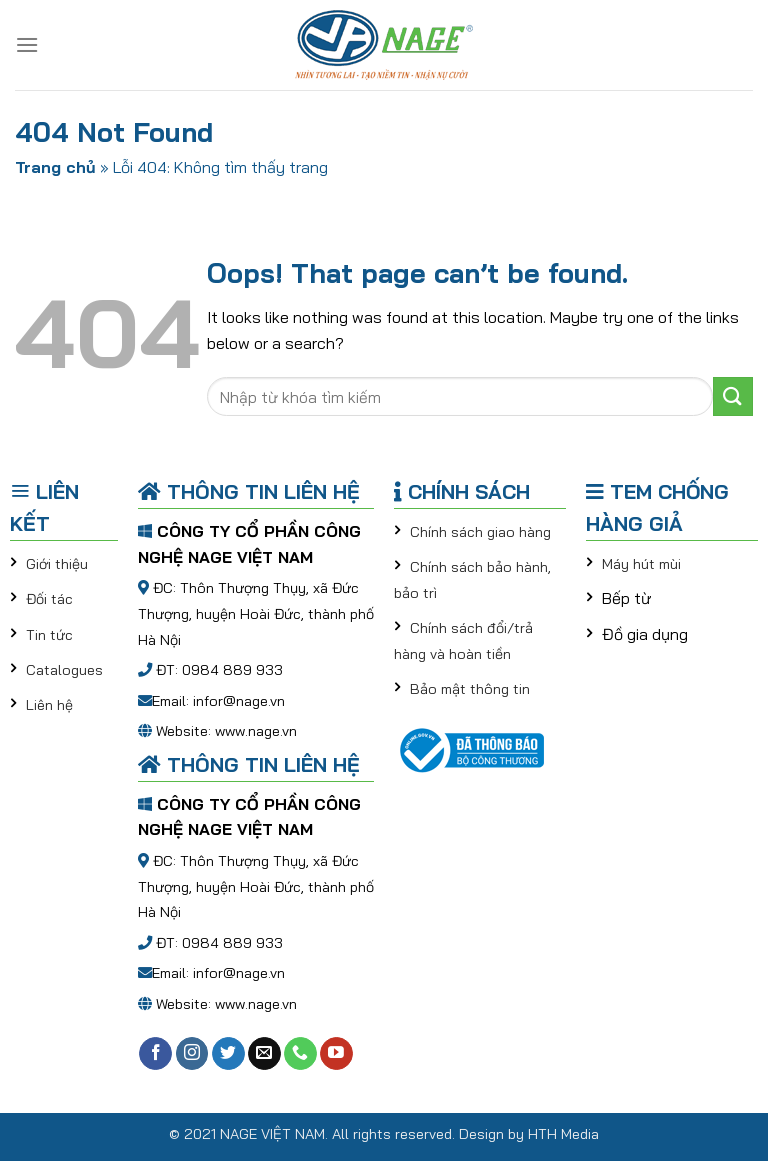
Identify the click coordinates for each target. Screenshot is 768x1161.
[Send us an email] (264, 1054)
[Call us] (300, 1054)
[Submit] (733, 396)
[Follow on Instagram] (192, 1054)
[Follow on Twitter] (228, 1054)
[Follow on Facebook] (155, 1054)
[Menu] (27, 44)
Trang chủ (55, 167)
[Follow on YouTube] (336, 1054)
